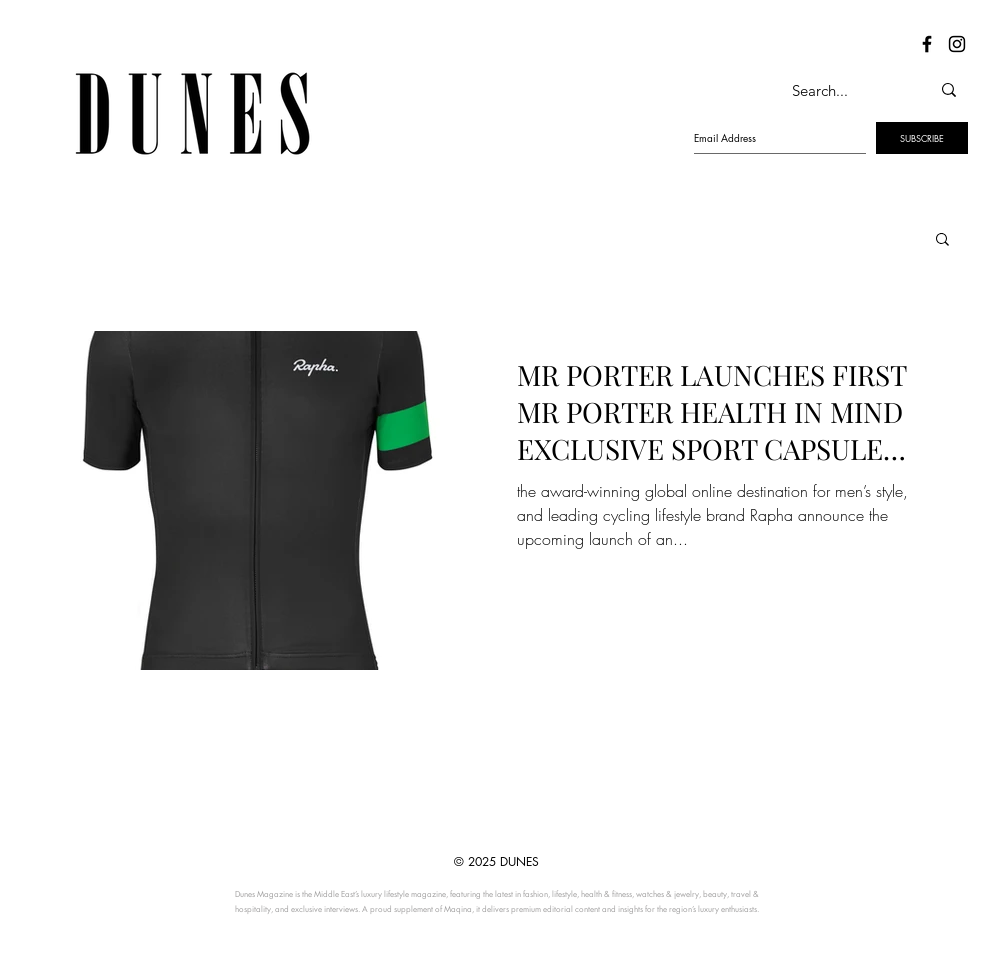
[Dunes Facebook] (927, 44)
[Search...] (840, 90)
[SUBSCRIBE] (922, 138)
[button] (942, 240)
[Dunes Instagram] (957, 44)
